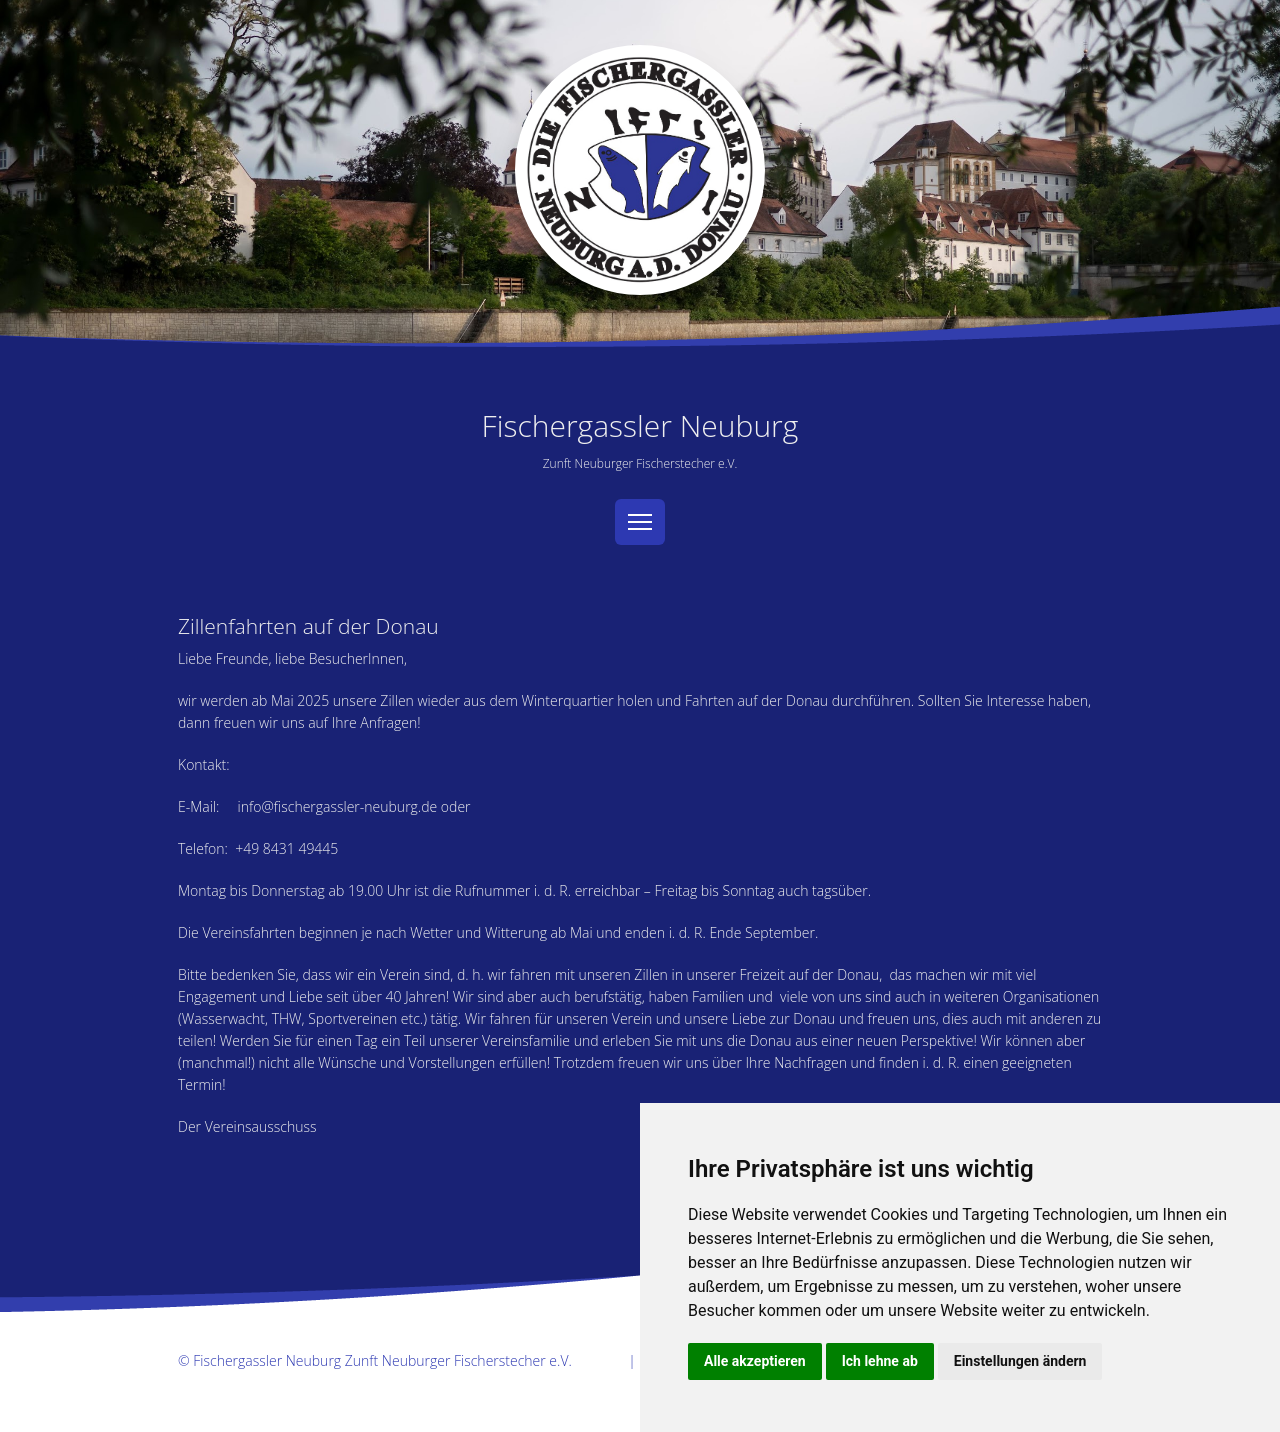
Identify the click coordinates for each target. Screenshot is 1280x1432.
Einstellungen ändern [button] (1020, 1361)
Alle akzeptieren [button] (755, 1361)
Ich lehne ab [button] (880, 1361)
